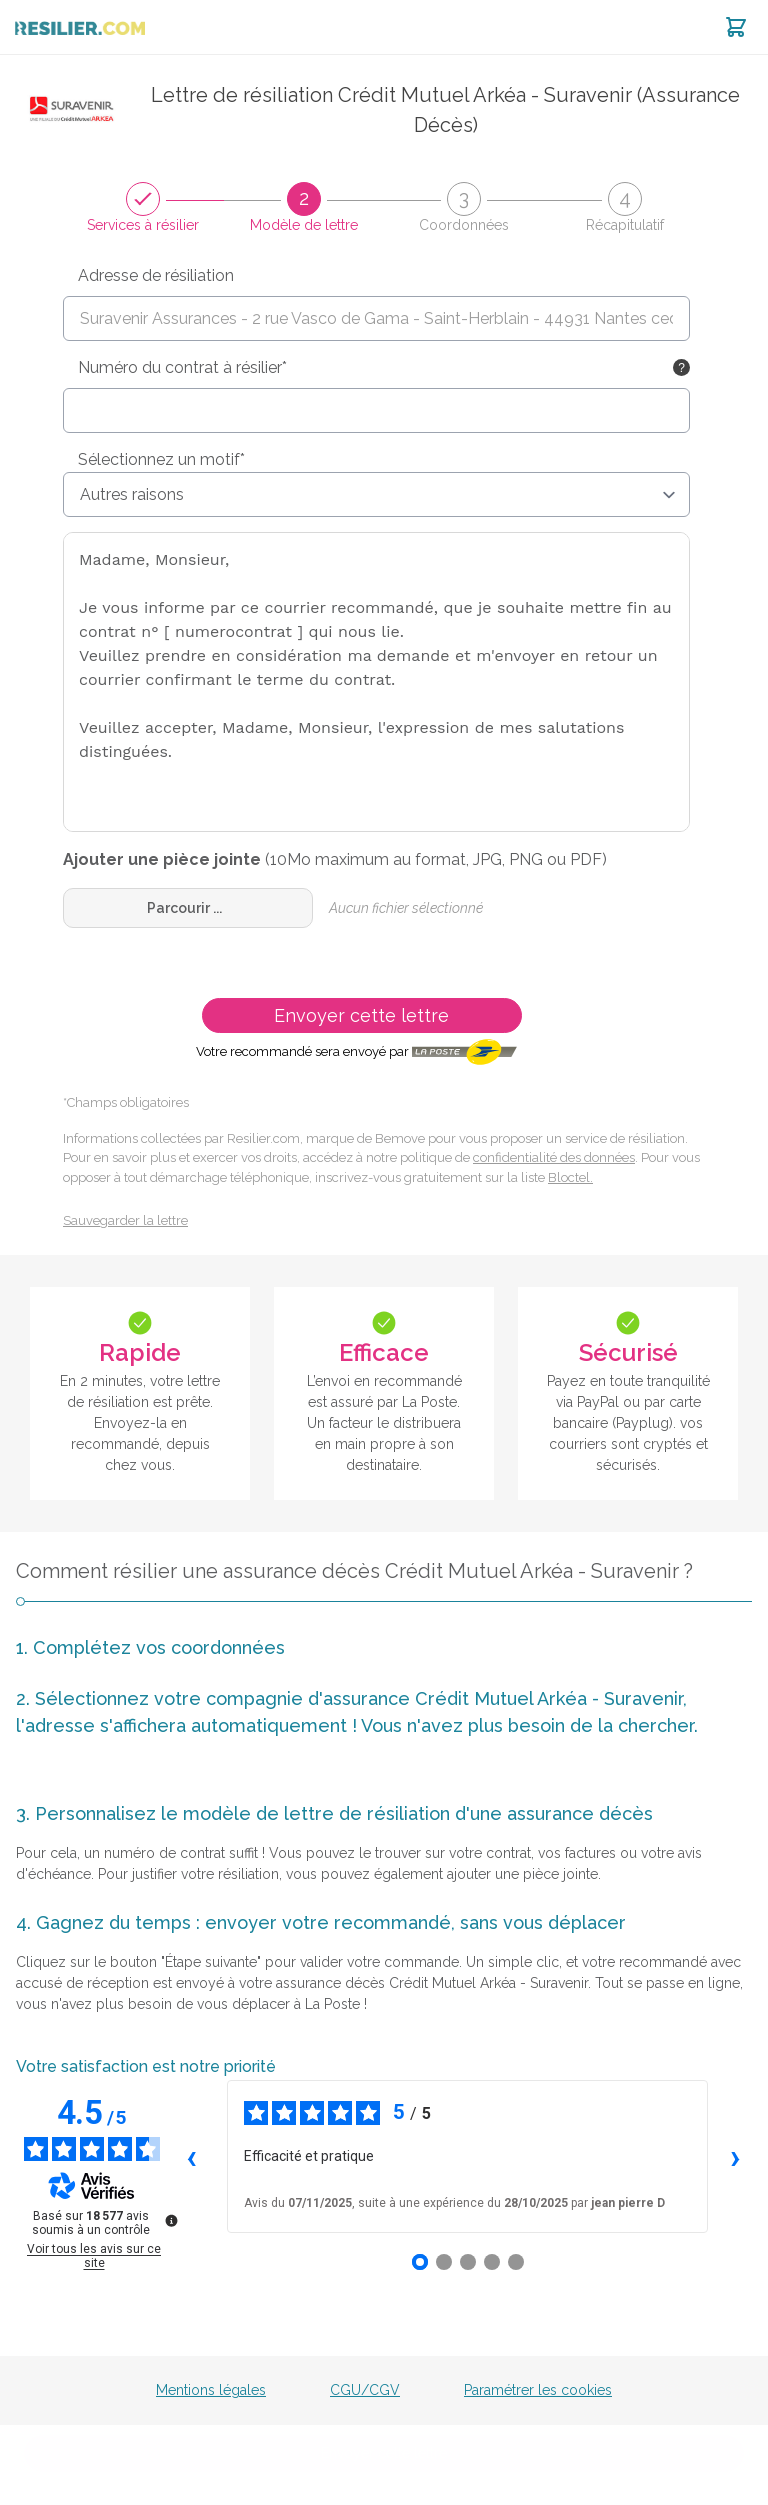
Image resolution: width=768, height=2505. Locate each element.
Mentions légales (211, 2390)
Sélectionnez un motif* (161, 459)
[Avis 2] (444, 2262)
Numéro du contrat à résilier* (182, 367)
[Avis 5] (516, 2262)
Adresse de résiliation (156, 275)
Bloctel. (570, 1177)
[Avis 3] (468, 2262)
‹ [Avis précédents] (191, 2156)
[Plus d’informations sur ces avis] (170, 2219)
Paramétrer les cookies (538, 2390)
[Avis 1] (420, 2262)
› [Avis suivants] (735, 2156)
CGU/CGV (365, 2390)
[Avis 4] (492, 2262)
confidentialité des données (554, 1157)
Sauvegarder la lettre (125, 1220)
